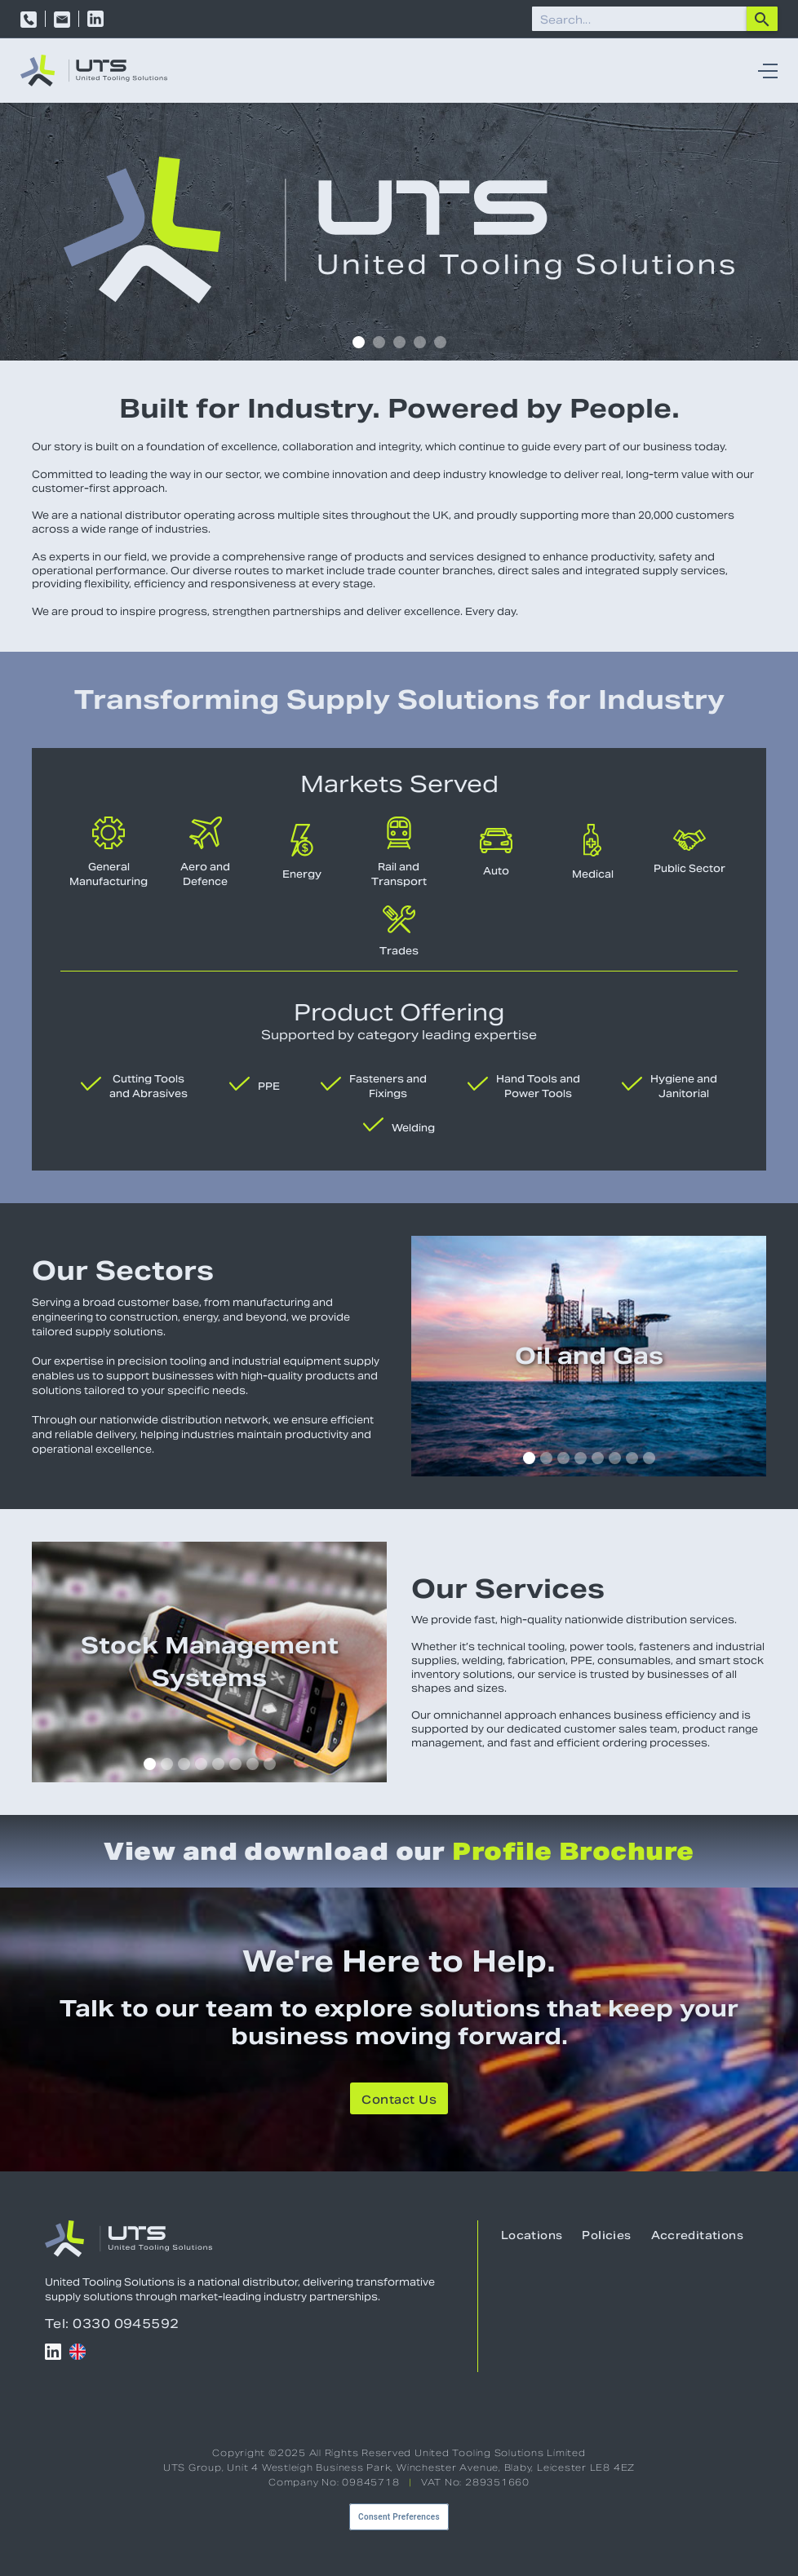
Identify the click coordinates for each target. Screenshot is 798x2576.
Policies (606, 2235)
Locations (532, 2235)
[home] (93, 70)
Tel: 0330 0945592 (112, 2323)
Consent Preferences (399, 2516)
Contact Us (399, 2099)
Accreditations (697, 2235)
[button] (764, 70)
